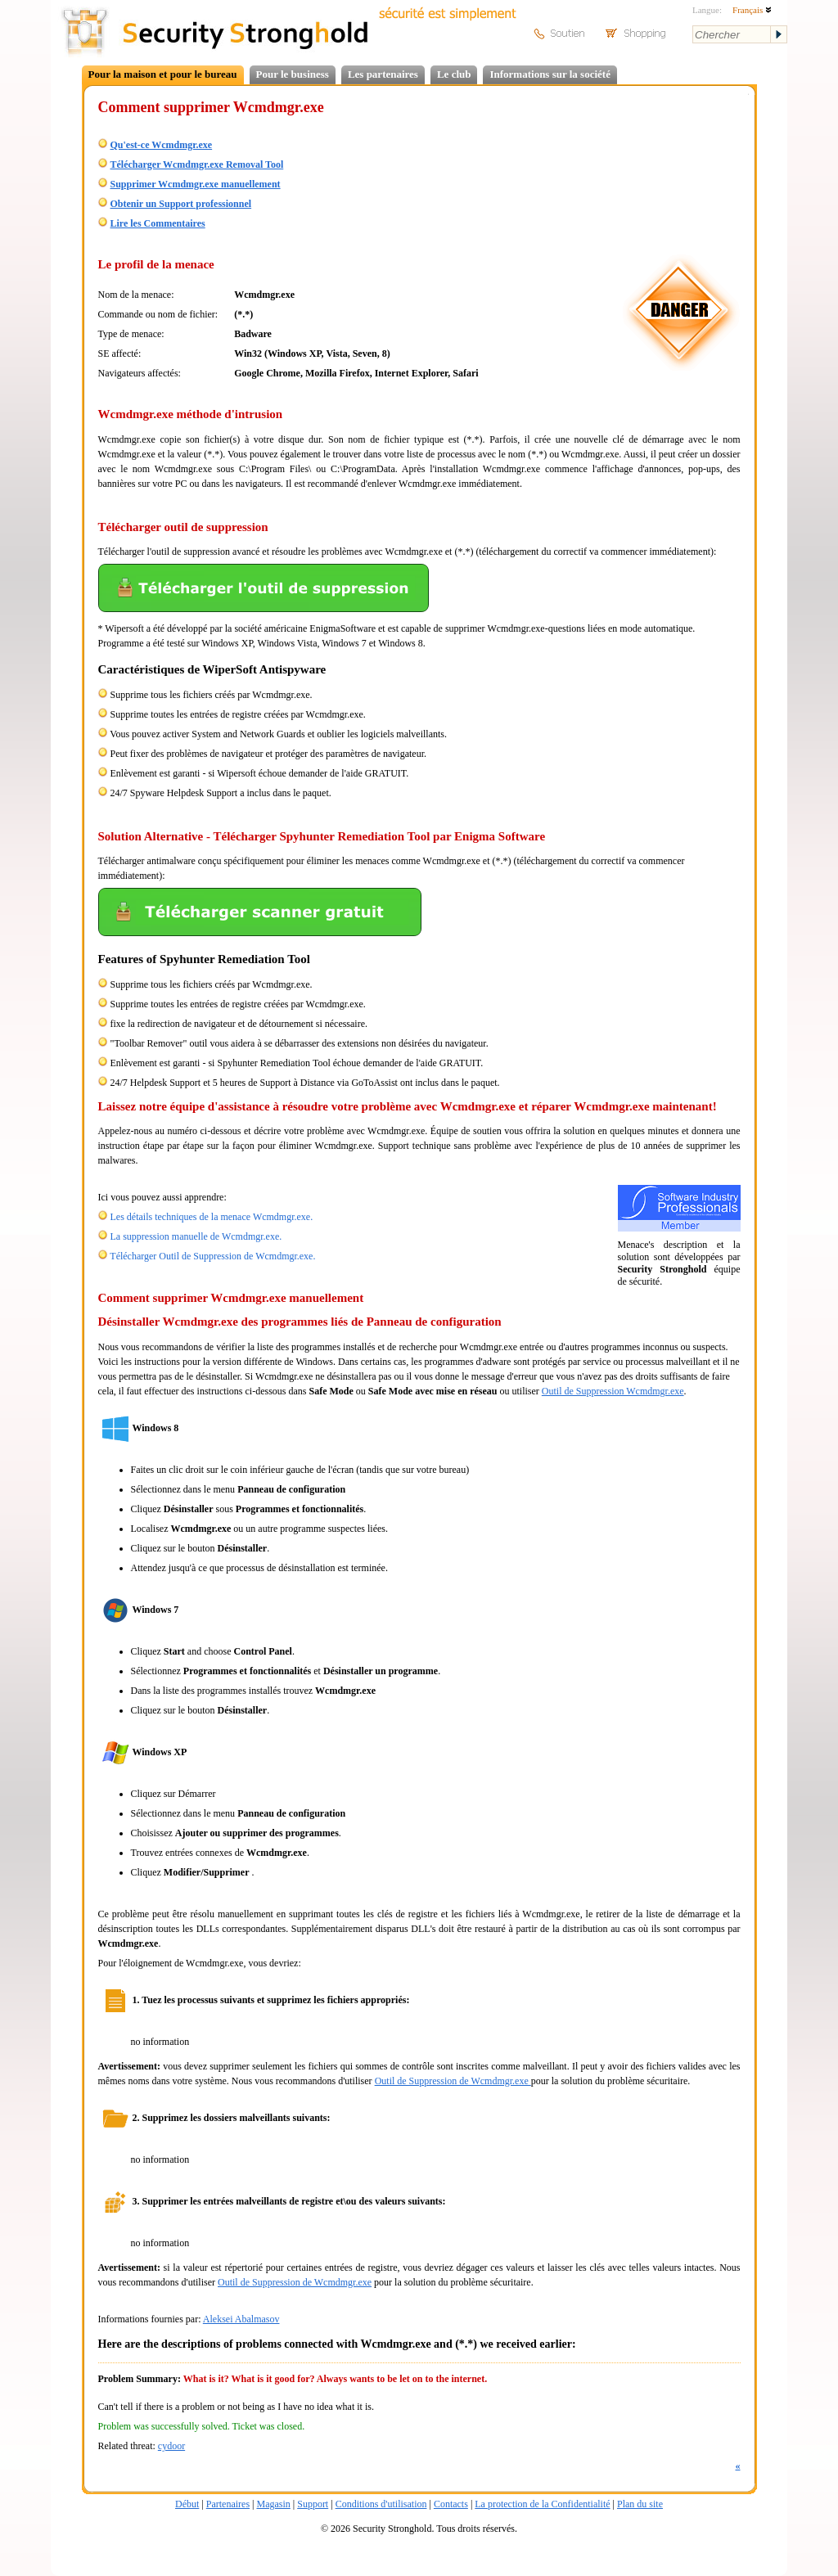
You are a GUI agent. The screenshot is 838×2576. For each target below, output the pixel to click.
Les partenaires (383, 74)
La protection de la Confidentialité (542, 2504)
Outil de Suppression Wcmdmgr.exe (613, 1391)
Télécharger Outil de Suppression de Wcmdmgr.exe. (212, 1256)
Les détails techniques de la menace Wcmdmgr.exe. (211, 1217)
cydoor (171, 2446)
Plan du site (640, 2504)
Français (752, 10)
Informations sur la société (549, 74)
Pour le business (292, 74)
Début (187, 2504)
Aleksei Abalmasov (241, 2319)
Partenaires (228, 2504)
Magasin (273, 2504)
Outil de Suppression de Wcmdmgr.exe (453, 2081)
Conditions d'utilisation (381, 2504)
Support (312, 2504)
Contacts (451, 2504)
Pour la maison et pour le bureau (162, 74)
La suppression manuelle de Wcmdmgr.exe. (196, 1236)
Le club (454, 74)
